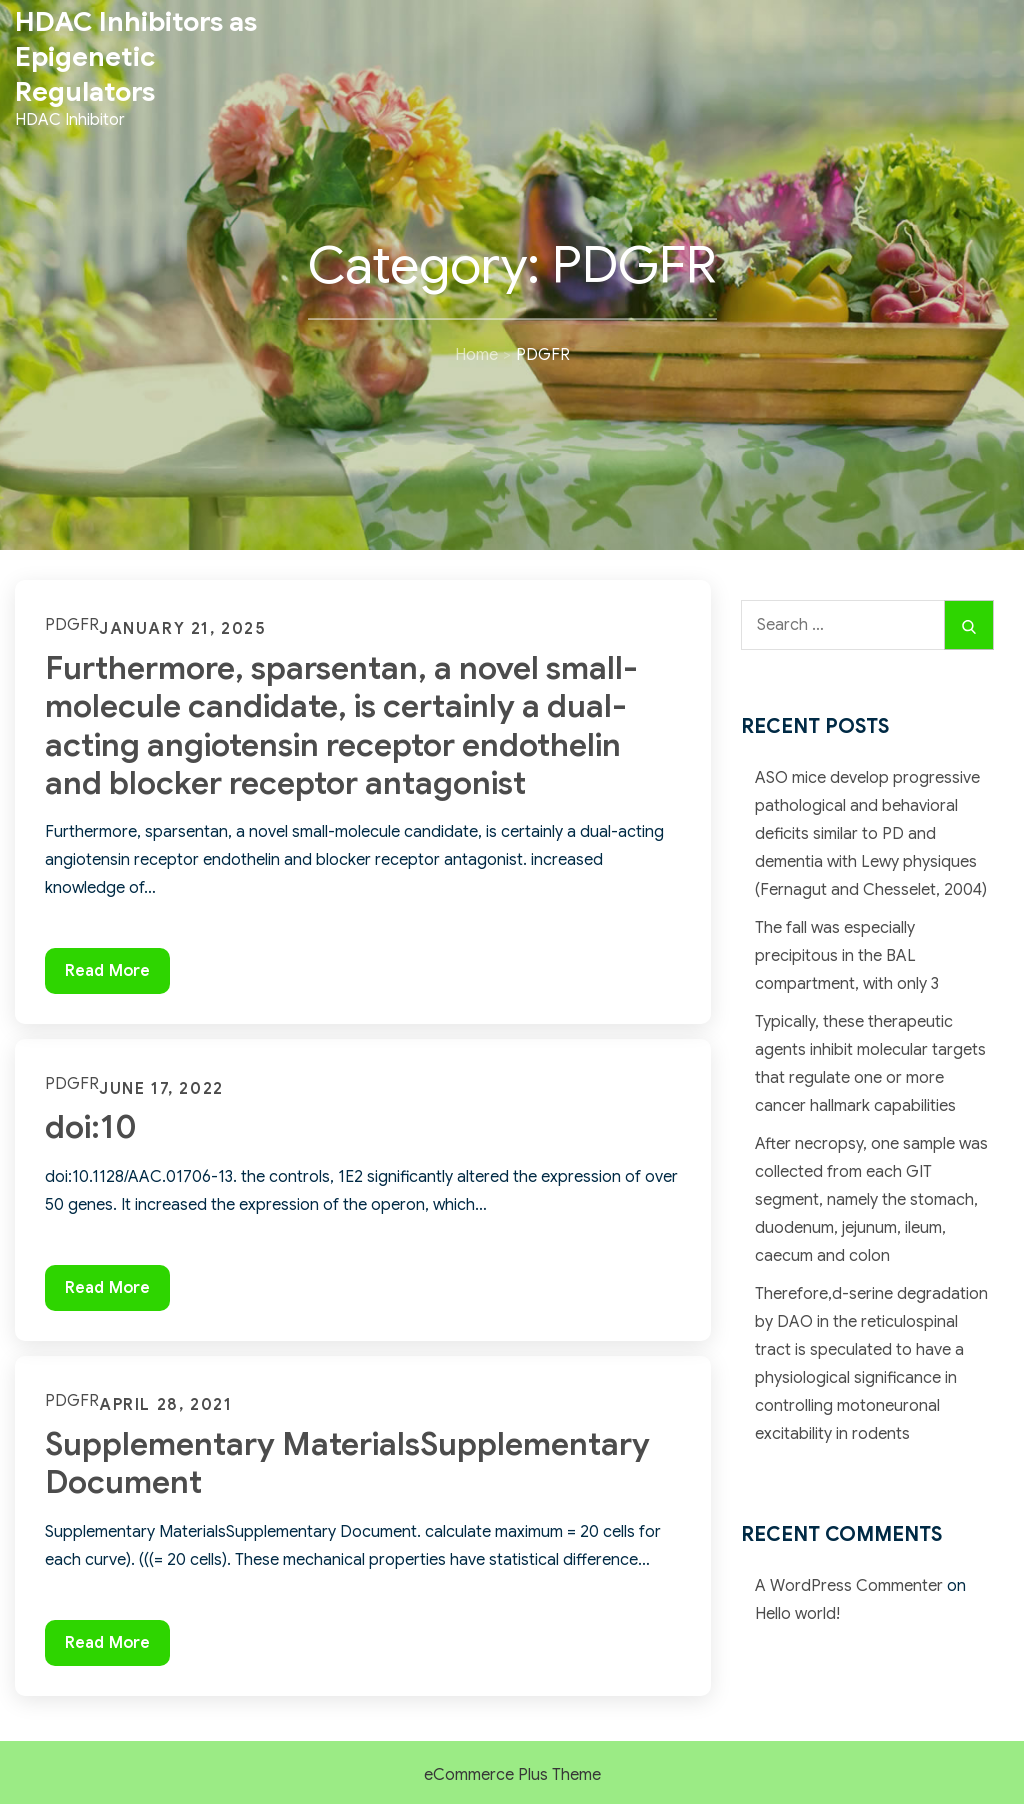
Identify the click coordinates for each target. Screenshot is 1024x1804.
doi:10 (91, 1127)
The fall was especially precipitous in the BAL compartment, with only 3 (847, 956)
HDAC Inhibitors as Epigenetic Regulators (136, 57)
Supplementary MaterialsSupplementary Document (347, 1463)
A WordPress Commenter (849, 1586)
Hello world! (797, 1614)
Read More (117, 975)
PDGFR (72, 625)
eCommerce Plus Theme (512, 1775)
